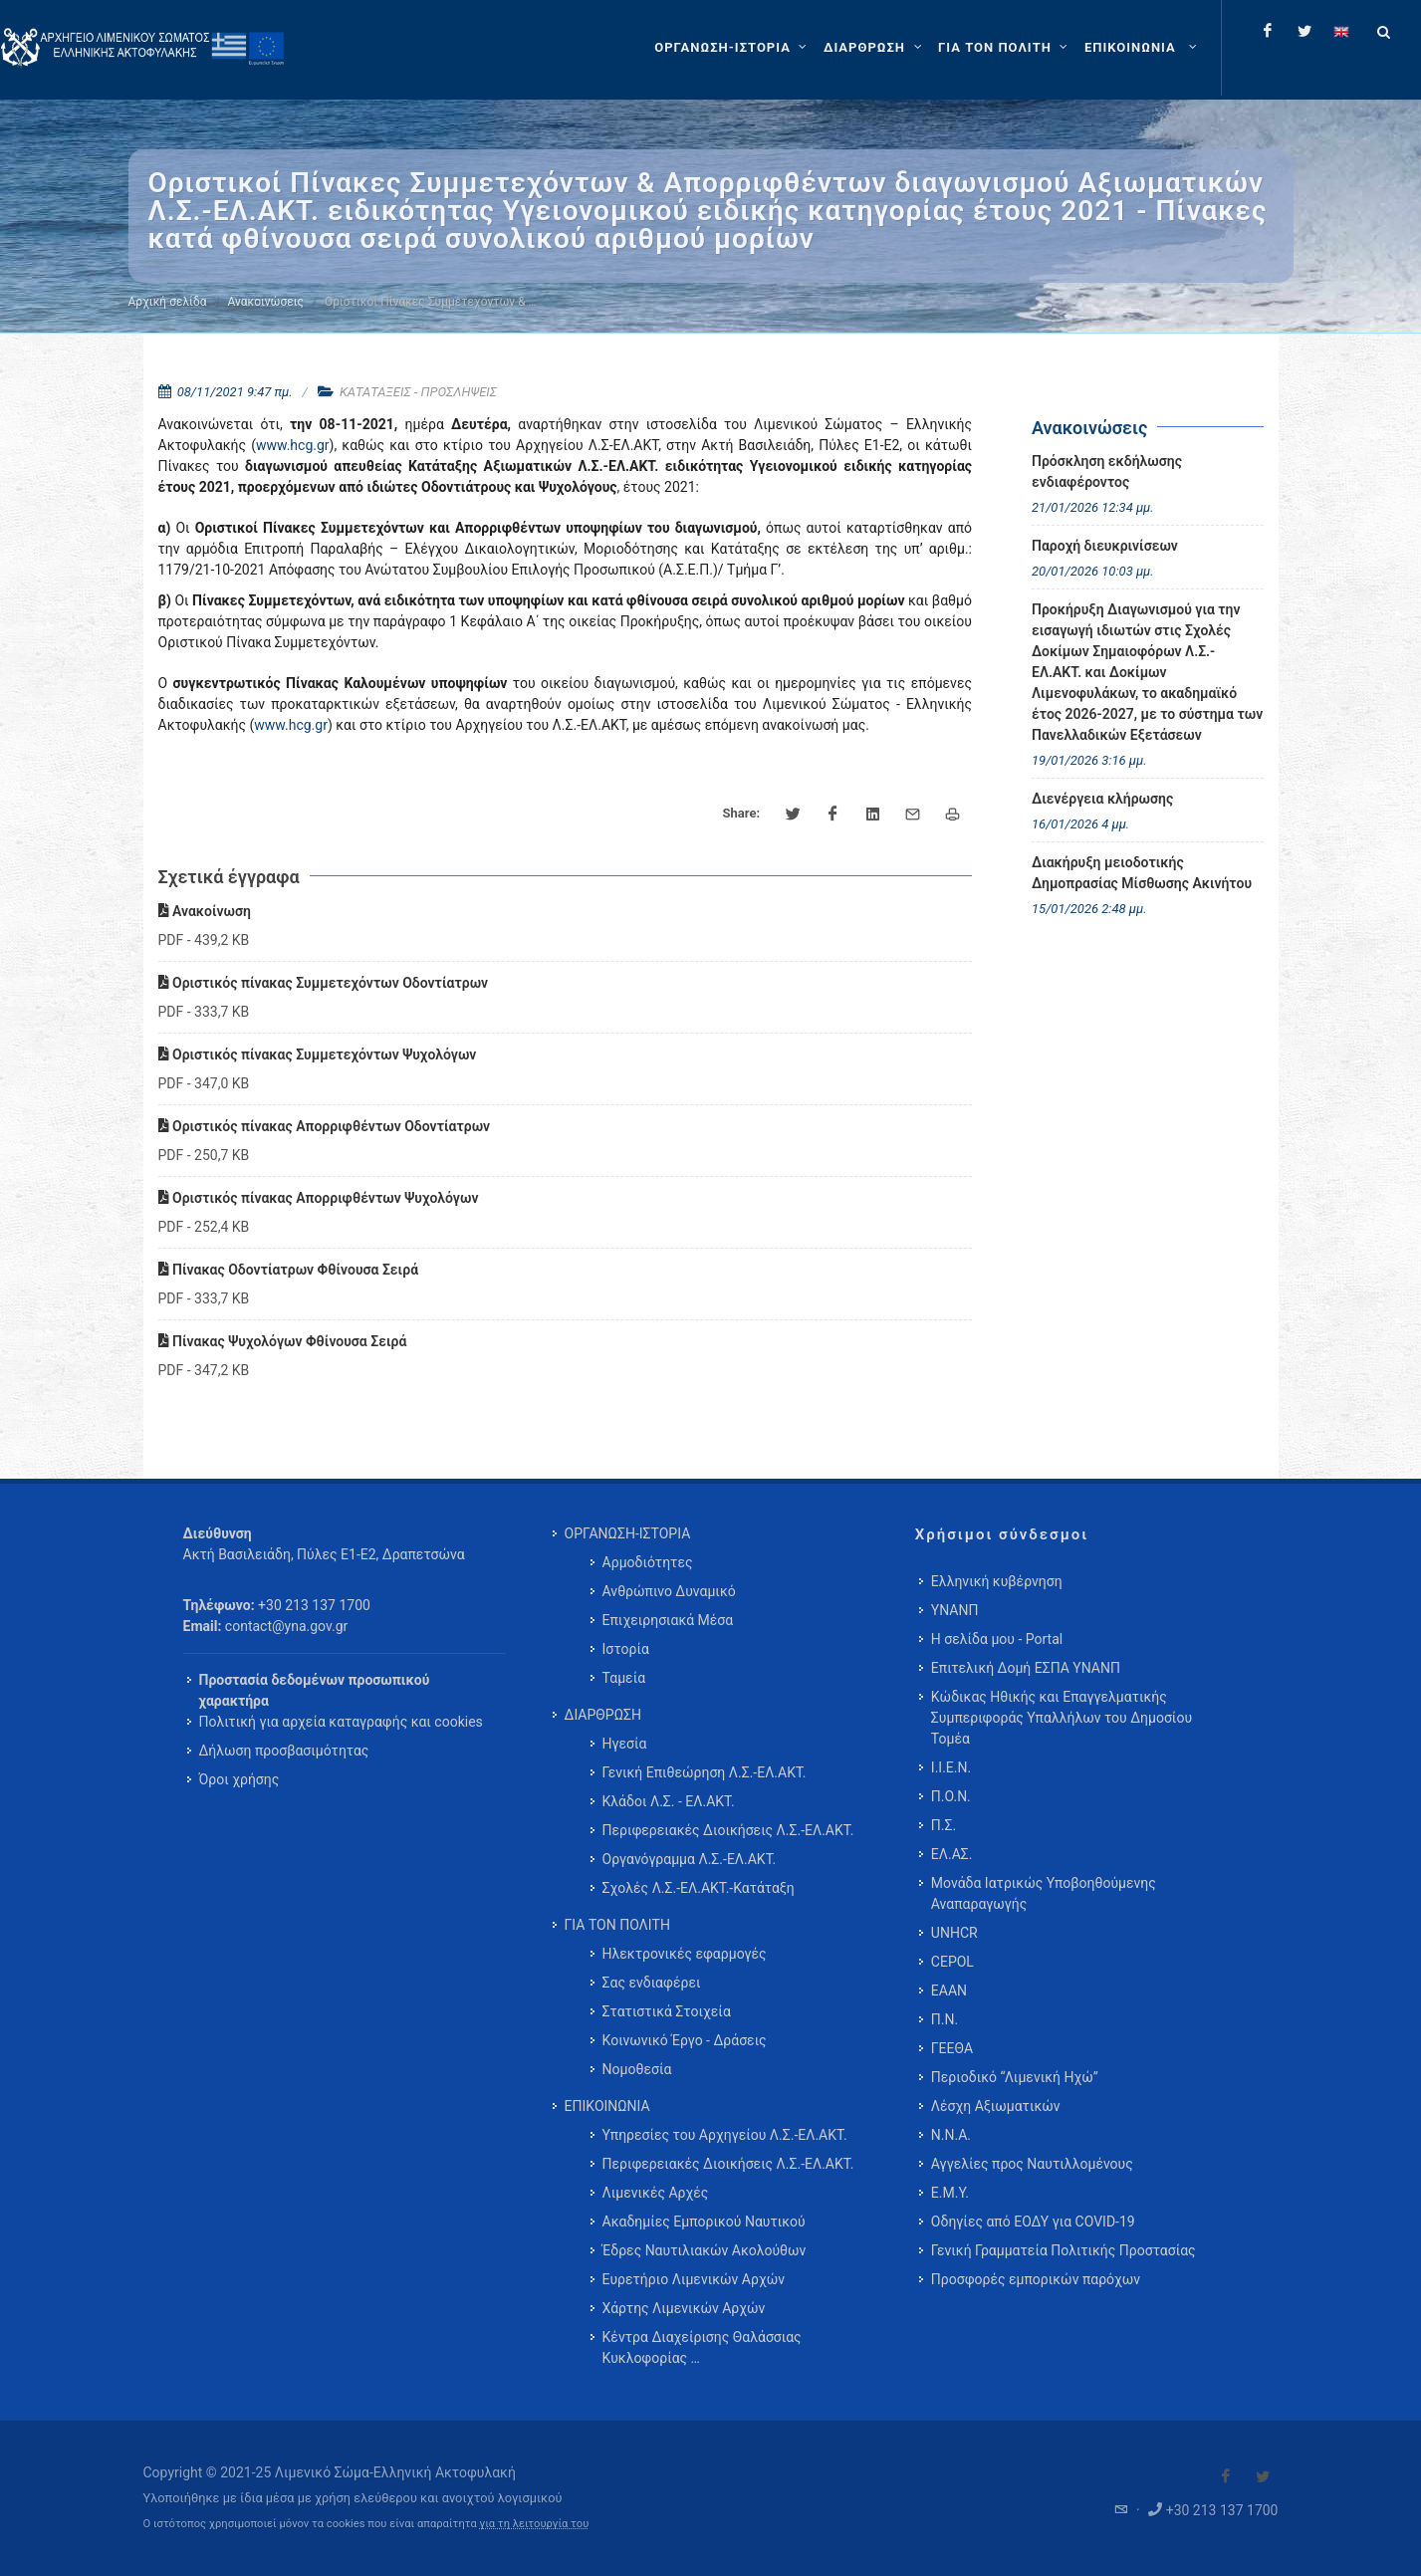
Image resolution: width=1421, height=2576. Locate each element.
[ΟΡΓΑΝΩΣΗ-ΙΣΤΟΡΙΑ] (733, 48)
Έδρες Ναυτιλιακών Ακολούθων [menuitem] (704, 2250)
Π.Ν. (944, 2019)
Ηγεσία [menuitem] (624, 1744)
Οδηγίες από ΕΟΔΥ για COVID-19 (1033, 2221)
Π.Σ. (943, 1825)
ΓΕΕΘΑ (952, 2048)
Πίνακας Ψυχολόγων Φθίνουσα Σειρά (282, 1341)
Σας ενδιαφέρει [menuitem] (651, 1983)
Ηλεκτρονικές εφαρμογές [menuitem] (684, 1954)
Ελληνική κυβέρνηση (997, 1581)
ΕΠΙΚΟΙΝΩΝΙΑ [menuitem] (607, 2106)
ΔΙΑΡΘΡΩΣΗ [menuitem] (603, 1715)
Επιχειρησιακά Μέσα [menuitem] (668, 1620)
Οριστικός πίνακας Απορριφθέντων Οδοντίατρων (324, 1126)
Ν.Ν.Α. (951, 2135)
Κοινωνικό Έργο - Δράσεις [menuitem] (684, 2040)
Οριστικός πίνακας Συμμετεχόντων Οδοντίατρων (323, 983)
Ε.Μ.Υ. (950, 2193)
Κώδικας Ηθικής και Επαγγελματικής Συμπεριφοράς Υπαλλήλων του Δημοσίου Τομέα (1061, 1718)
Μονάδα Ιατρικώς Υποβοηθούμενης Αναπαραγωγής (1043, 1893)
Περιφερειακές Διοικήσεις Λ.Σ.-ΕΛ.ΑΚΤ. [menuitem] (728, 1830)
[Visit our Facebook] (1226, 2476)
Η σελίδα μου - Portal (997, 1639)
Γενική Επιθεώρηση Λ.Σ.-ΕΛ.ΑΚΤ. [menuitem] (704, 1772)
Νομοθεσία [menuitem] (637, 2069)
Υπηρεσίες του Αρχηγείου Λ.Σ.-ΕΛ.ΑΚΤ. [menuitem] (724, 2135)
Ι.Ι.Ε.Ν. (951, 1767)
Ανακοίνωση (204, 911)
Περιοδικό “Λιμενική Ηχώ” (1014, 2077)
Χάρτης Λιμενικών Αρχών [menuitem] (684, 2308)
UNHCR (954, 1933)
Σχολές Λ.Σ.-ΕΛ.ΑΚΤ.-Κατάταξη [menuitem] (698, 1888)
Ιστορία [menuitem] (625, 1649)
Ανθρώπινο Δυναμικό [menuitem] (669, 1591)
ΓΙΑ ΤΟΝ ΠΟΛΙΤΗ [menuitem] (617, 1925)
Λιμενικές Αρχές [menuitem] (655, 2193)
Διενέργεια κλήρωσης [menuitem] (1102, 799)
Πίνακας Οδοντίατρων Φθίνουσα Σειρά (288, 1270)
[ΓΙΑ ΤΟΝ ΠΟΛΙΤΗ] (1005, 48)
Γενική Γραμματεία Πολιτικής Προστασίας (1063, 2250)
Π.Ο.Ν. (951, 1796)
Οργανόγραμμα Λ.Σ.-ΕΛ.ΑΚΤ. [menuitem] (689, 1859)
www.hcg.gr (293, 445)
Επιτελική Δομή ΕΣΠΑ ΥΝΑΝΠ (1025, 1668)
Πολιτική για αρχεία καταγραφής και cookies (341, 1722)
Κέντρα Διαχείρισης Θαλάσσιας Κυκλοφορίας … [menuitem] (702, 2347)
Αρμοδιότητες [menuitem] (647, 1562)
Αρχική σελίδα (167, 302)
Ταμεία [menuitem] (624, 1678)
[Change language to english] (1341, 31)
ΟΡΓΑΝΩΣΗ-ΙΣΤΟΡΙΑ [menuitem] (628, 1533)
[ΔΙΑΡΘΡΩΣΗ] (875, 48)
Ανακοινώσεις (266, 302)
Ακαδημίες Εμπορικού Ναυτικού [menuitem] (704, 2221)
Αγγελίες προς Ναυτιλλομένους (1032, 2164)
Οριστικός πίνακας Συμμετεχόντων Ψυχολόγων (317, 1054)
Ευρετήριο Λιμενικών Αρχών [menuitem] (693, 2279)
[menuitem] (1142, 48)
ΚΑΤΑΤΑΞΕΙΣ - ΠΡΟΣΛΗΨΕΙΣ (418, 391)
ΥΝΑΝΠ (955, 1610)
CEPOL (952, 1962)
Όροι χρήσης (239, 1779)
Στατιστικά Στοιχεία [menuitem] (666, 2011)
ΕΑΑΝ (949, 1990)
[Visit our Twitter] (1263, 2476)
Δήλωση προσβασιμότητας (284, 1750)
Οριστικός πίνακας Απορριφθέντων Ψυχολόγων (318, 1198)
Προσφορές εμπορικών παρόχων (1035, 2279)
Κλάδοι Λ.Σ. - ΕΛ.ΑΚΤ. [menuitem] (668, 1801)
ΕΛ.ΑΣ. (952, 1854)
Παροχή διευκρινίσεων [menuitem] (1105, 546)
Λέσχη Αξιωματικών (996, 2106)
